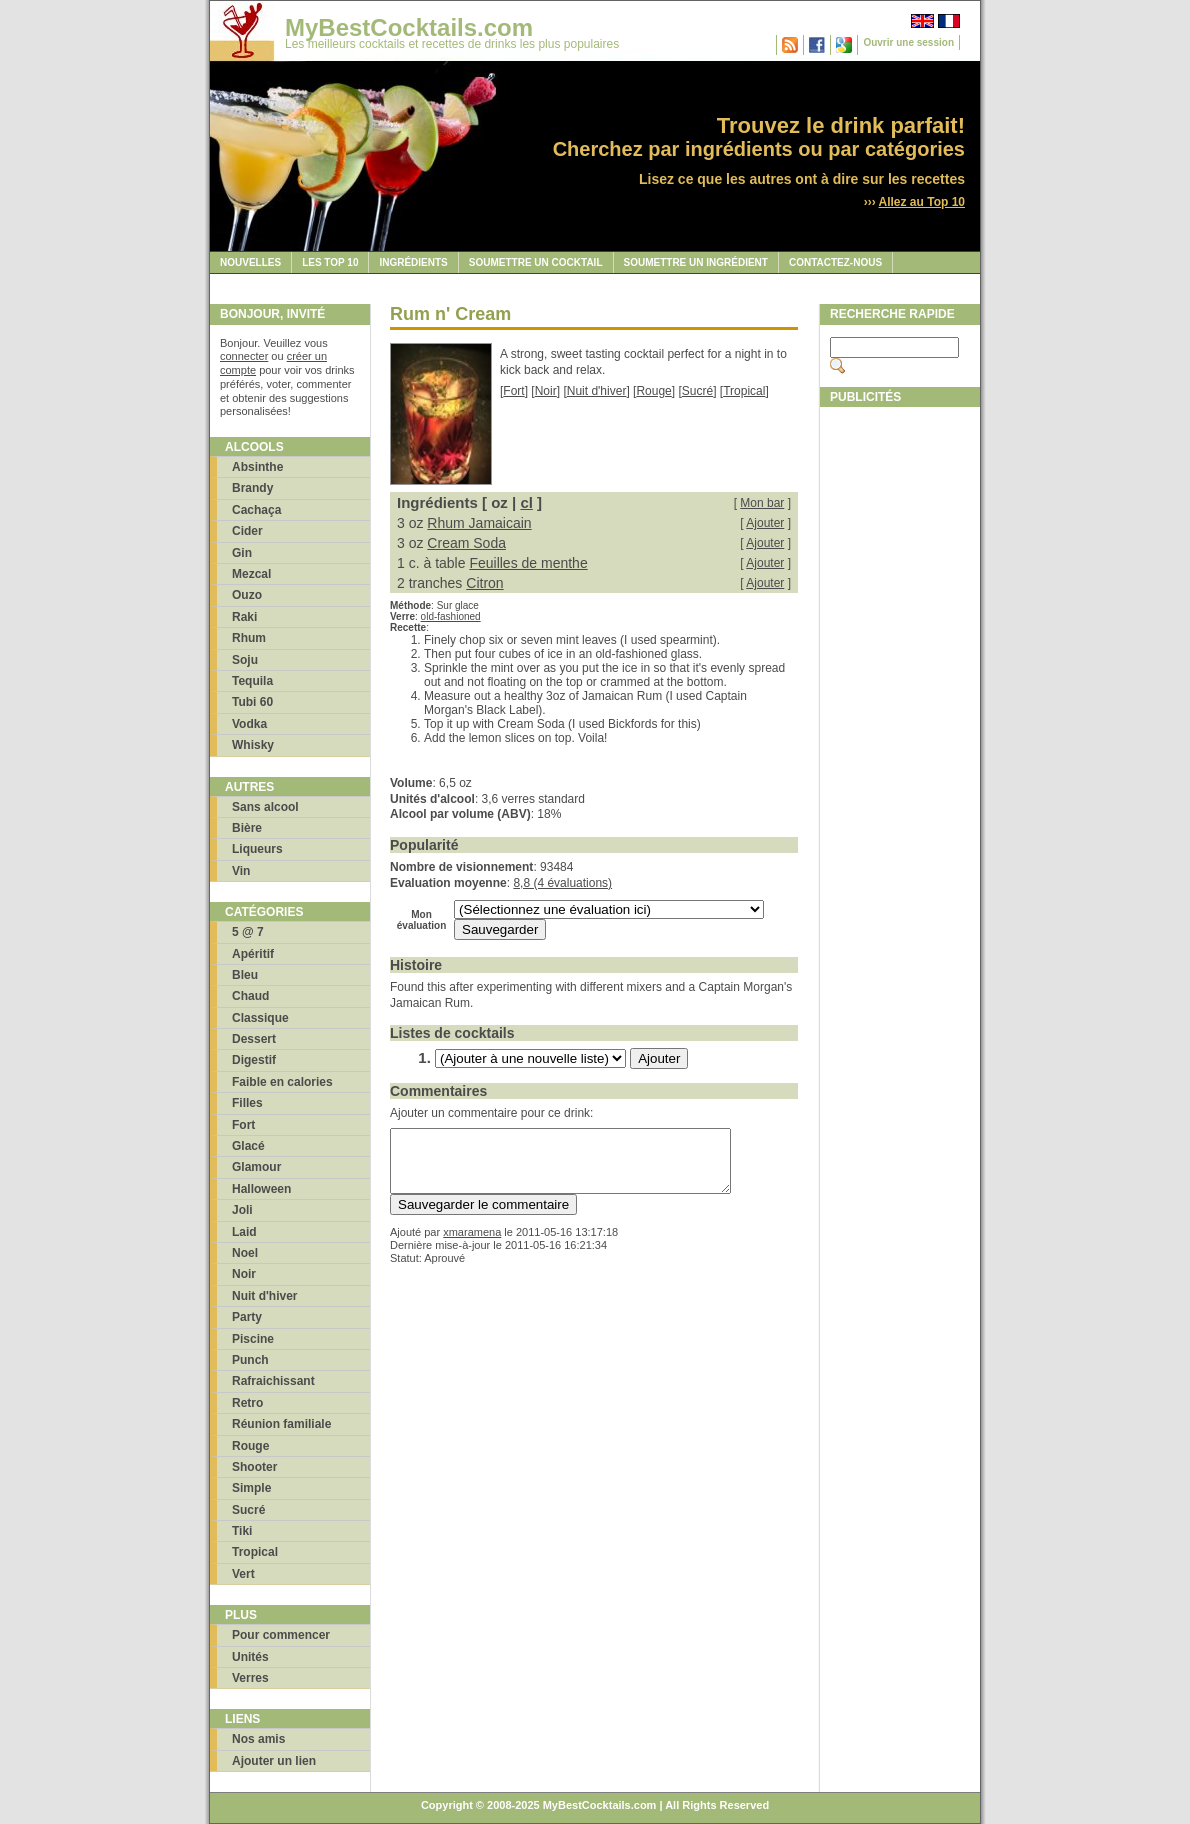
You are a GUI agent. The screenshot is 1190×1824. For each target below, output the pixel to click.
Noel (245, 1253)
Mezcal (251, 574)
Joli (242, 1210)
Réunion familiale (281, 1424)
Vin (241, 871)
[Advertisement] (900, 717)
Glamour (256, 1167)
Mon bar (762, 503)
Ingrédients (413, 262)
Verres (250, 1678)
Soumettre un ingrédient (696, 262)
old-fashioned (451, 616)
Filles (247, 1103)
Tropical (255, 1552)
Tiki (242, 1531)
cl (526, 502)
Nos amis (258, 1739)
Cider (247, 531)
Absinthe (257, 467)
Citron (484, 583)
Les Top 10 (330, 262)
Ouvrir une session (908, 42)
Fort (243, 1125)
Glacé (248, 1146)
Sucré (248, 1510)
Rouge (250, 1446)
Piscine (253, 1339)
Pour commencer (281, 1635)
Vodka (249, 724)
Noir (244, 1274)
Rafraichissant (273, 1381)
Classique (260, 1018)
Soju (245, 660)
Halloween (261, 1189)
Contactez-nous (835, 262)
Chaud (250, 996)
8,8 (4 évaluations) (562, 883)
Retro (247, 1403)
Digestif (254, 1060)
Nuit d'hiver (265, 1296)
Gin (242, 553)
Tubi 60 (252, 702)
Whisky (253, 745)
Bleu (245, 975)
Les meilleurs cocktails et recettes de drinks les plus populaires (452, 44)
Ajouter (765, 523)
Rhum (249, 638)
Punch (250, 1360)
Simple (251, 1488)
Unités (250, 1657)
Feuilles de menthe (528, 563)
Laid (244, 1232)
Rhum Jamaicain (479, 523)
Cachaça (256, 510)
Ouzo (247, 595)
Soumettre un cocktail (536, 262)
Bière (247, 828)
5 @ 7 (248, 932)
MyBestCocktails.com (409, 27)
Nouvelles (250, 262)
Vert (243, 1574)
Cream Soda (466, 543)
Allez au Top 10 (922, 202)
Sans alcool (265, 807)
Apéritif (253, 954)
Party (247, 1317)
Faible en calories (282, 1082)
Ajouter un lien (274, 1761)
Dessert (254, 1039)
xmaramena (472, 1244)
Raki (244, 617)
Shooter (254, 1467)
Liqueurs (257, 849)
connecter (244, 356)
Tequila (252, 681)
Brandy (252, 488)
